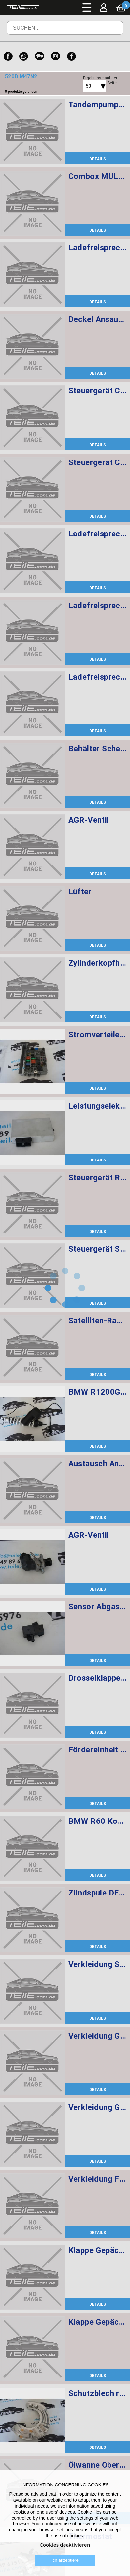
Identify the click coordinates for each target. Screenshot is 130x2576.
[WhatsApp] (23, 56)
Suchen (109, 32)
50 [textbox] (88, 86)
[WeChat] (39, 56)
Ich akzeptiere (65, 2560)
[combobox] (87, 86)
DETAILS (97, 158)
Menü (87, 7)
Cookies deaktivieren (65, 2545)
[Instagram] (55, 56)
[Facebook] (8, 56)
